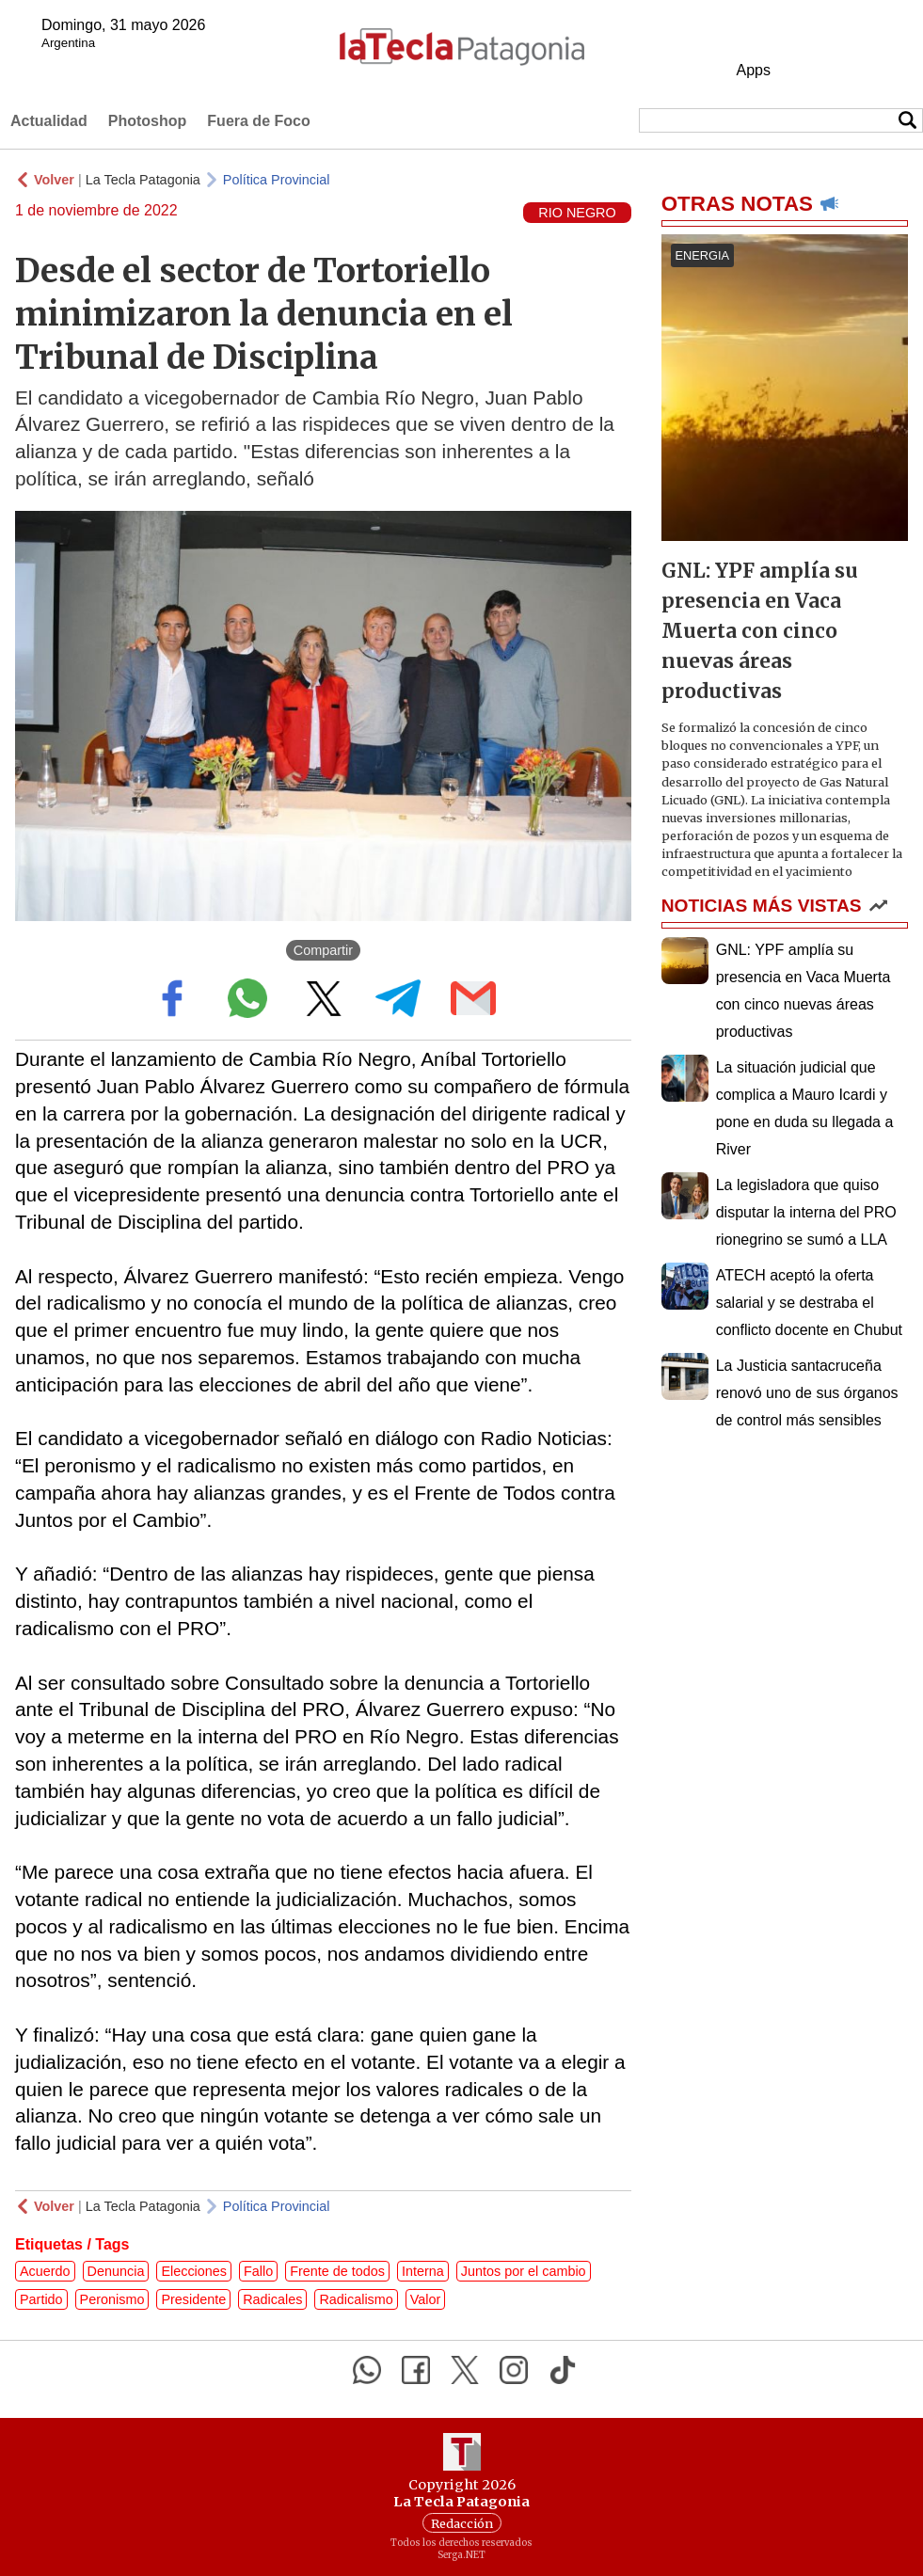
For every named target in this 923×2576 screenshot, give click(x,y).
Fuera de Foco (258, 121)
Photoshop (147, 121)
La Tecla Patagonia (143, 179)
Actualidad (49, 121)
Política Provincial (276, 179)
